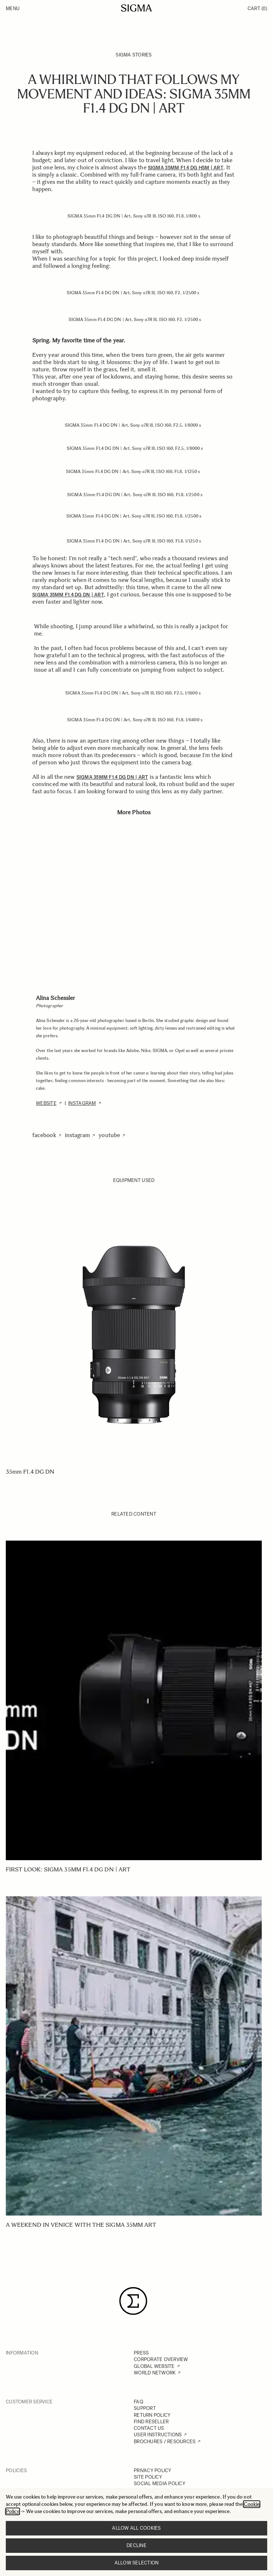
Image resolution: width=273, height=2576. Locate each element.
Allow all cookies (136, 2528)
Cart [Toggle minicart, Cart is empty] (257, 8)
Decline (136, 2545)
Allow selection (137, 2563)
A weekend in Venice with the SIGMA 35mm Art (81, 2224)
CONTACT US (149, 2428)
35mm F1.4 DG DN (30, 1471)
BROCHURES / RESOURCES (164, 2441)
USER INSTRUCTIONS (158, 2434)
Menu (13, 8)
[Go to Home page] (136, 8)
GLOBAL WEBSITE (154, 2366)
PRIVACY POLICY (152, 2470)
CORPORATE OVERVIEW (161, 2359)
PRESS (141, 2353)
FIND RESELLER (151, 2421)
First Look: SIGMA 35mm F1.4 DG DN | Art (68, 1869)
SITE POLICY (148, 2477)
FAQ (138, 2401)
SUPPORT (145, 2408)
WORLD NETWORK (154, 2373)
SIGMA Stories (134, 55)
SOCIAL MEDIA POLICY (159, 2483)
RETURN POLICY (152, 2415)
